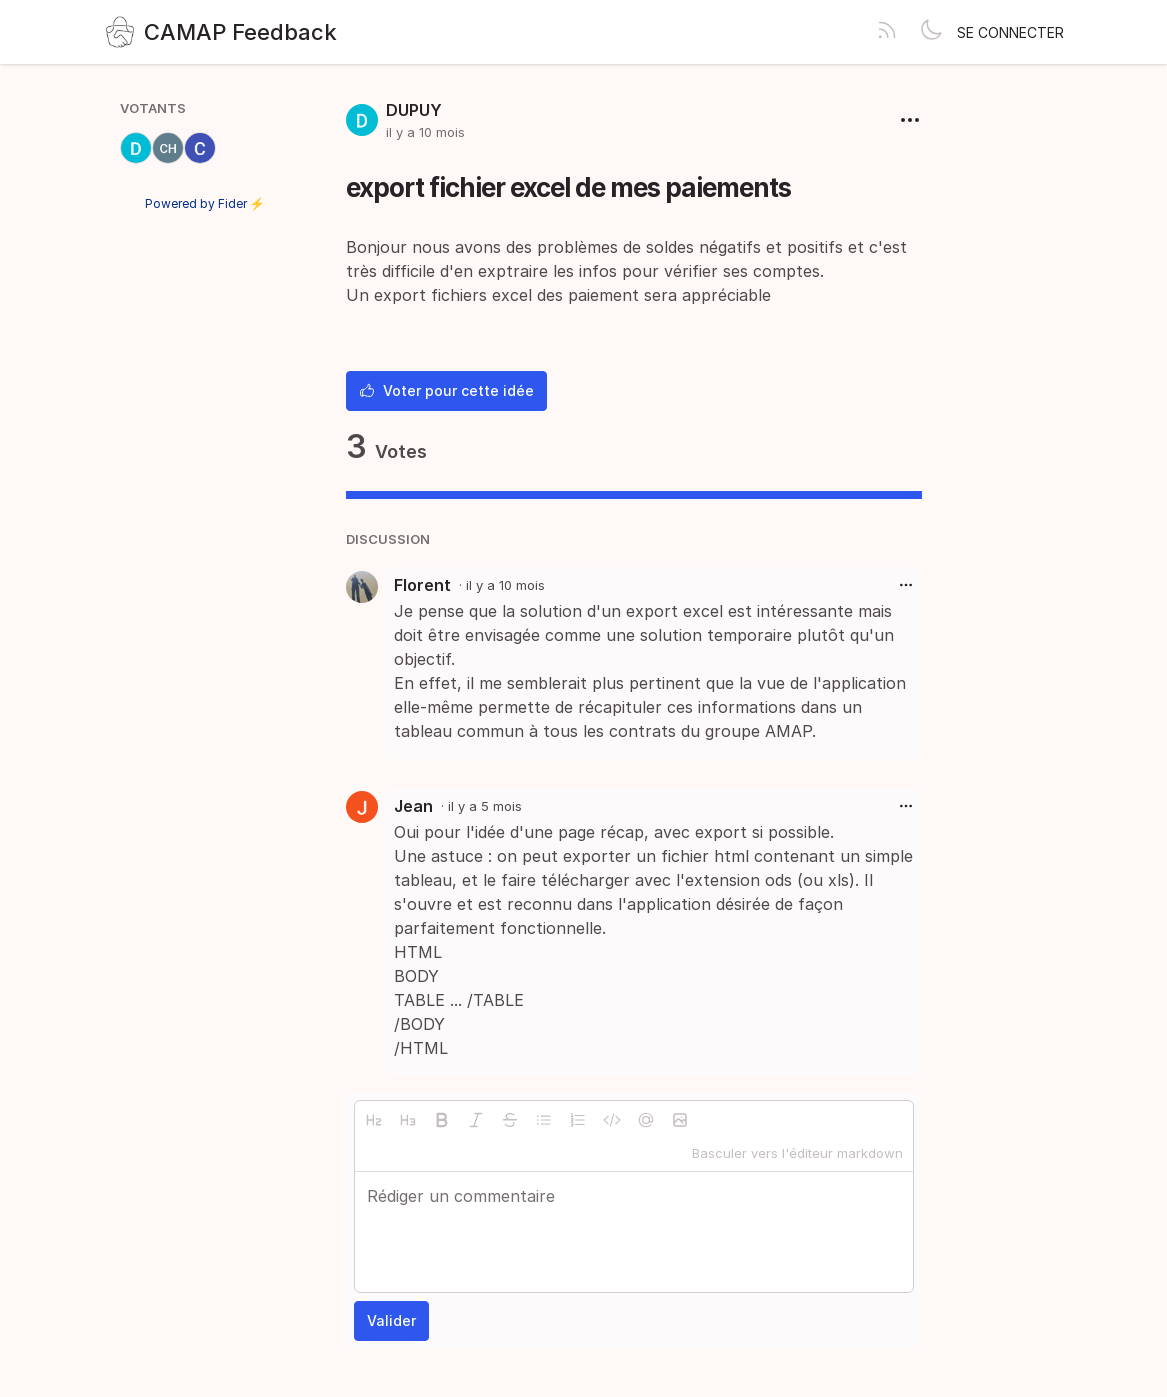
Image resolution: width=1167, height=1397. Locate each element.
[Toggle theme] (931, 32)
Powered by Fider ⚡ (205, 203)
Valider (391, 1320)
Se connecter (1010, 32)
